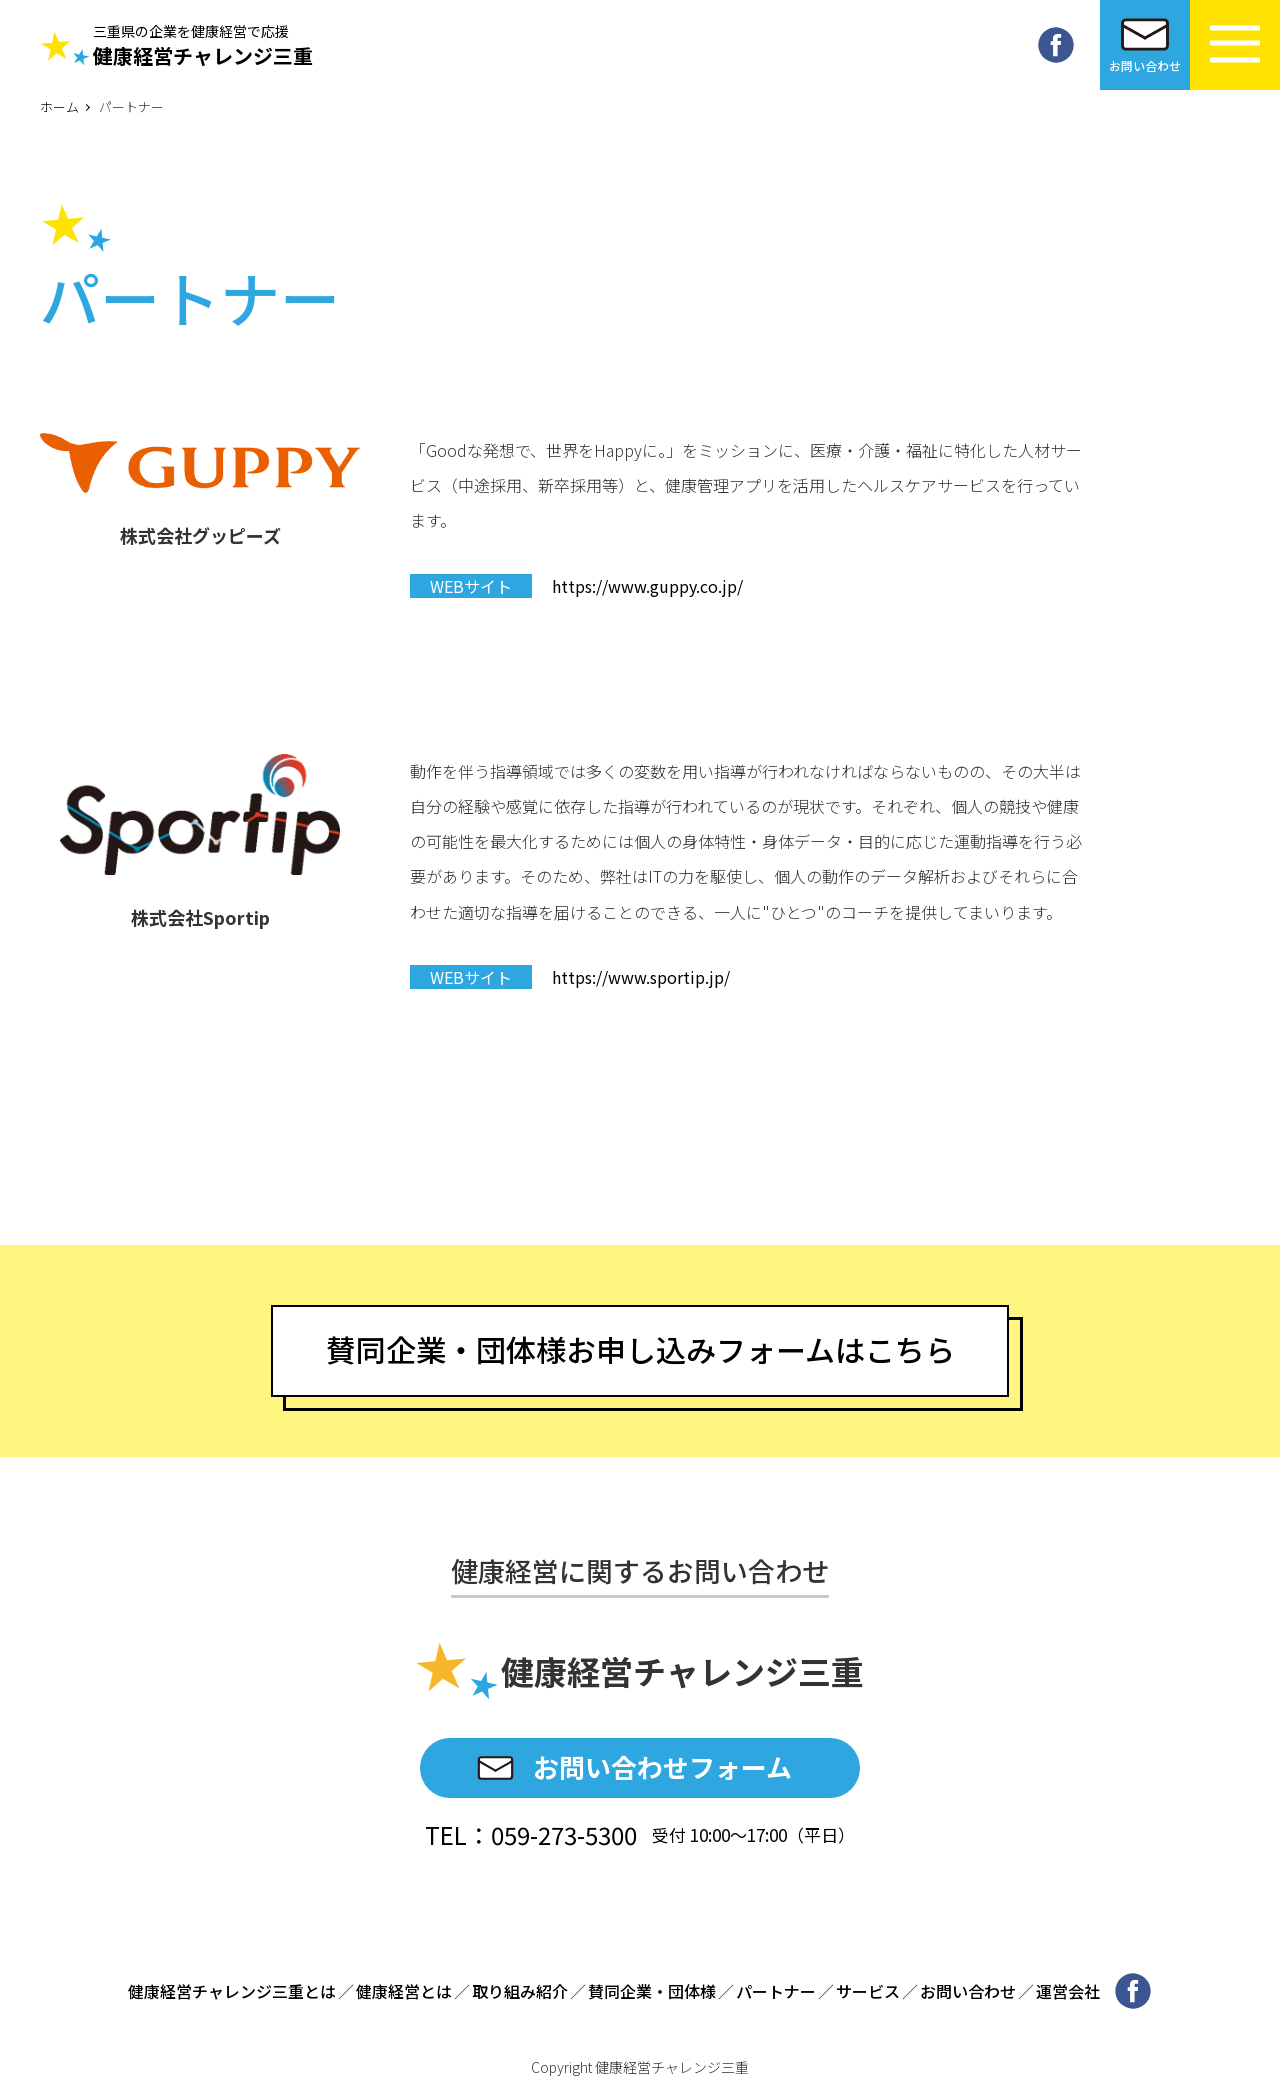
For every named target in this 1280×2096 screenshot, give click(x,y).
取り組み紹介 (520, 1993)
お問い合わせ (1145, 65)
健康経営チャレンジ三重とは (232, 1993)
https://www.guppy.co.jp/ (576, 586)
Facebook (1056, 45)
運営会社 (1068, 1993)
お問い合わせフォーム (662, 1768)
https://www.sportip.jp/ (570, 977)
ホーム (59, 106)
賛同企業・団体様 (652, 1993)
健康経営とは (404, 1993)
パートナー (776, 1993)
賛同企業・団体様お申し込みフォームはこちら (640, 1351)
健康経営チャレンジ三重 (203, 47)
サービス (868, 1993)
